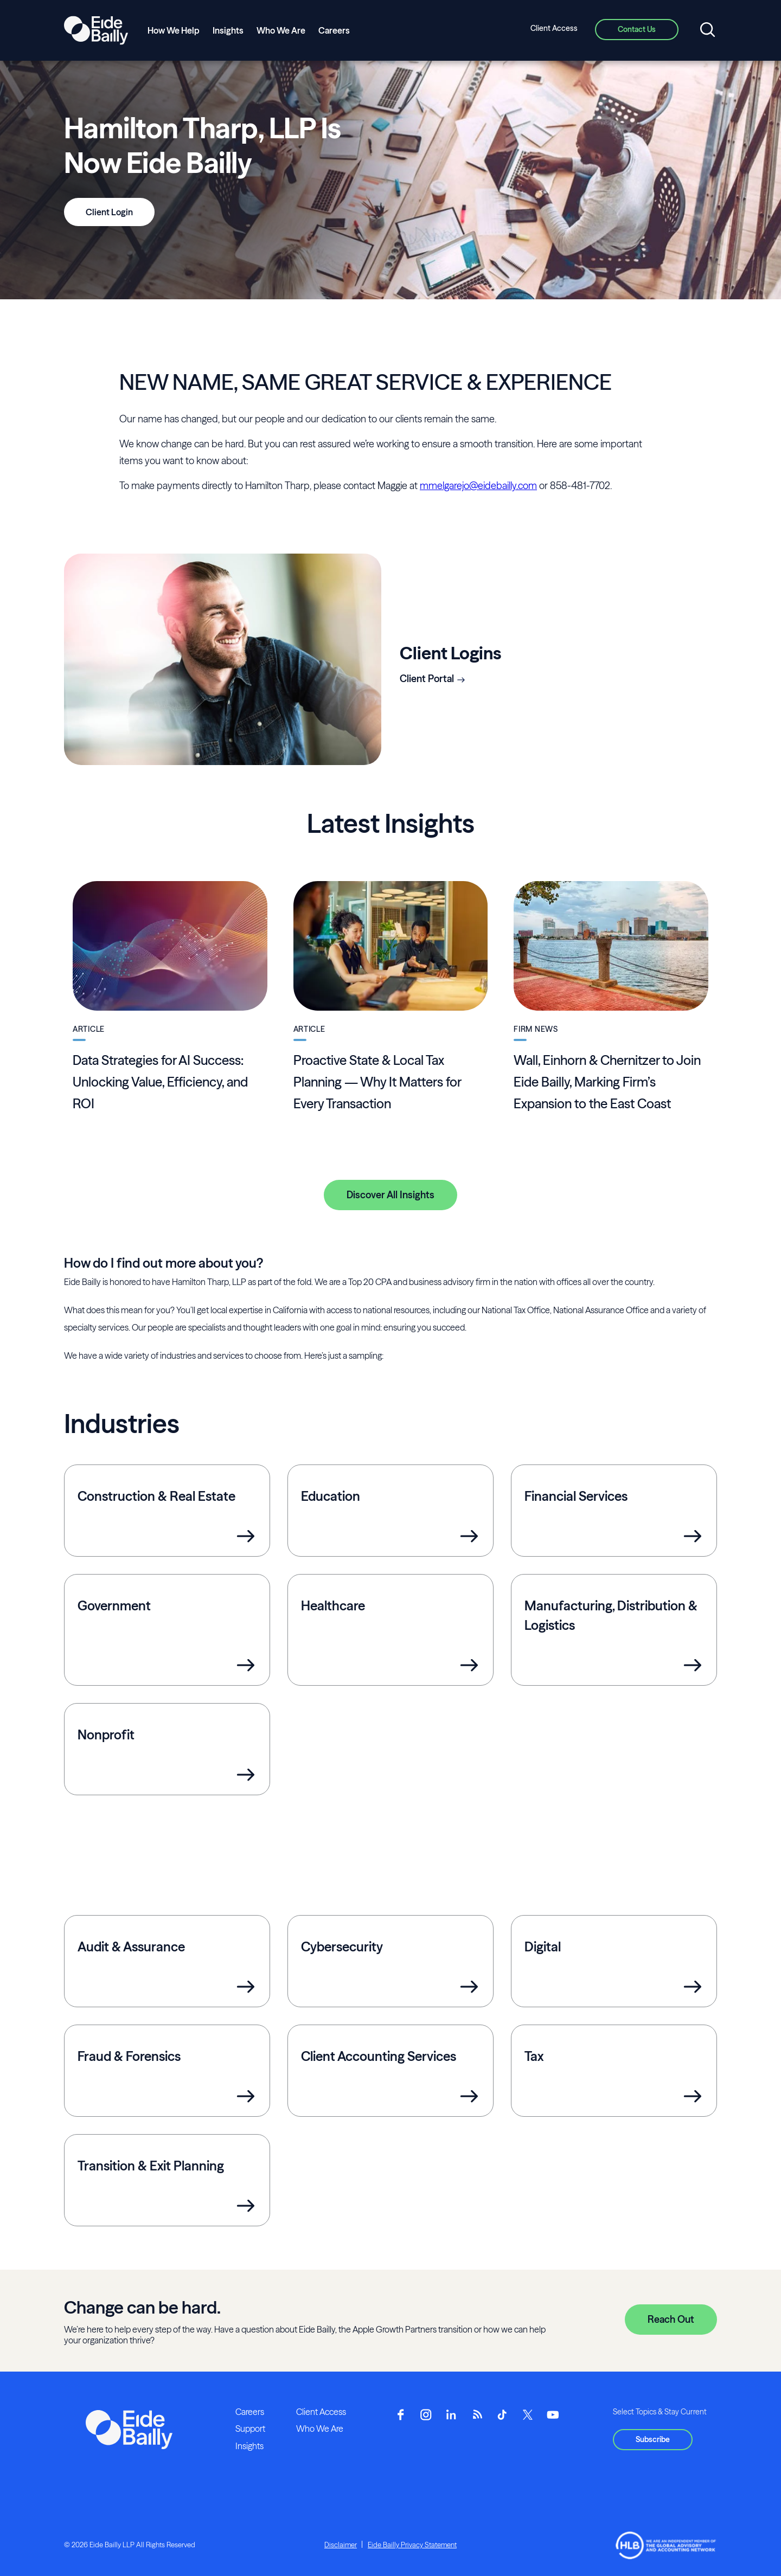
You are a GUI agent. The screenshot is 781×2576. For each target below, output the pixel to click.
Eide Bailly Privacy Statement (412, 2544)
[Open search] (707, 30)
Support (250, 2428)
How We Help (174, 30)
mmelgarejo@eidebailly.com (478, 485)
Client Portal (427, 678)
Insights (228, 30)
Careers (334, 30)
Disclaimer (340, 2544)
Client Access (554, 28)
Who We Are (281, 30)
